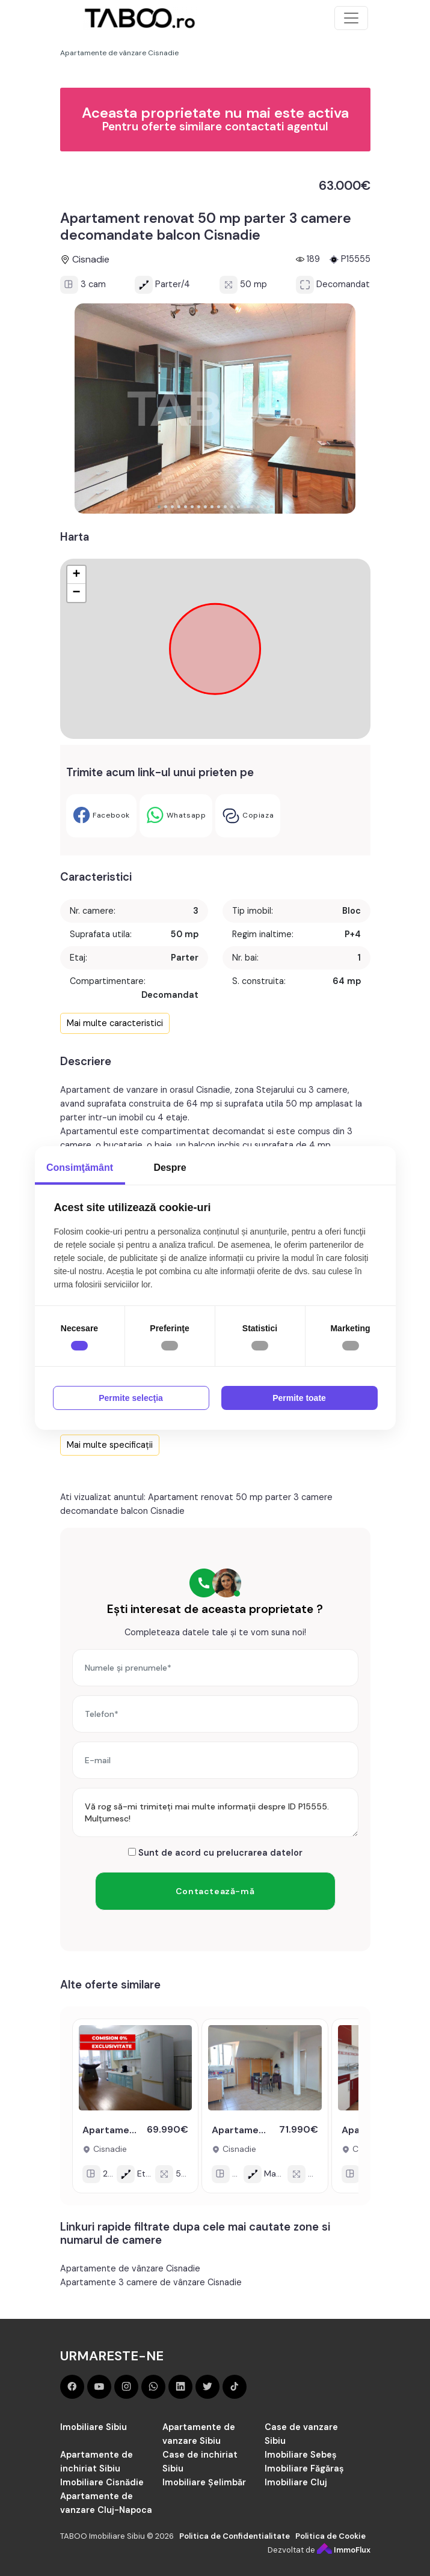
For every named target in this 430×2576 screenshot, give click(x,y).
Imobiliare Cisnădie (102, 2482)
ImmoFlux (343, 2550)
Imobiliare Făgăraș (304, 2468)
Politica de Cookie (330, 2536)
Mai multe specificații (110, 1444)
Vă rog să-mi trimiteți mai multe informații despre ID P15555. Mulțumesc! (215, 1812)
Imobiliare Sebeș (301, 2454)
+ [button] (76, 575)
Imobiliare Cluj (296, 2482)
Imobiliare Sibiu (93, 2427)
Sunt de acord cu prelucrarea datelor (215, 1852)
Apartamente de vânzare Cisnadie (130, 2268)
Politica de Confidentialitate (234, 2536)
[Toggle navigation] (351, 18)
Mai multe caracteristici (115, 1023)
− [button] (76, 593)
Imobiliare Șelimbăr (204, 2482)
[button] (159, 506)
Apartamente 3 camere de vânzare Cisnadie (151, 2282)
